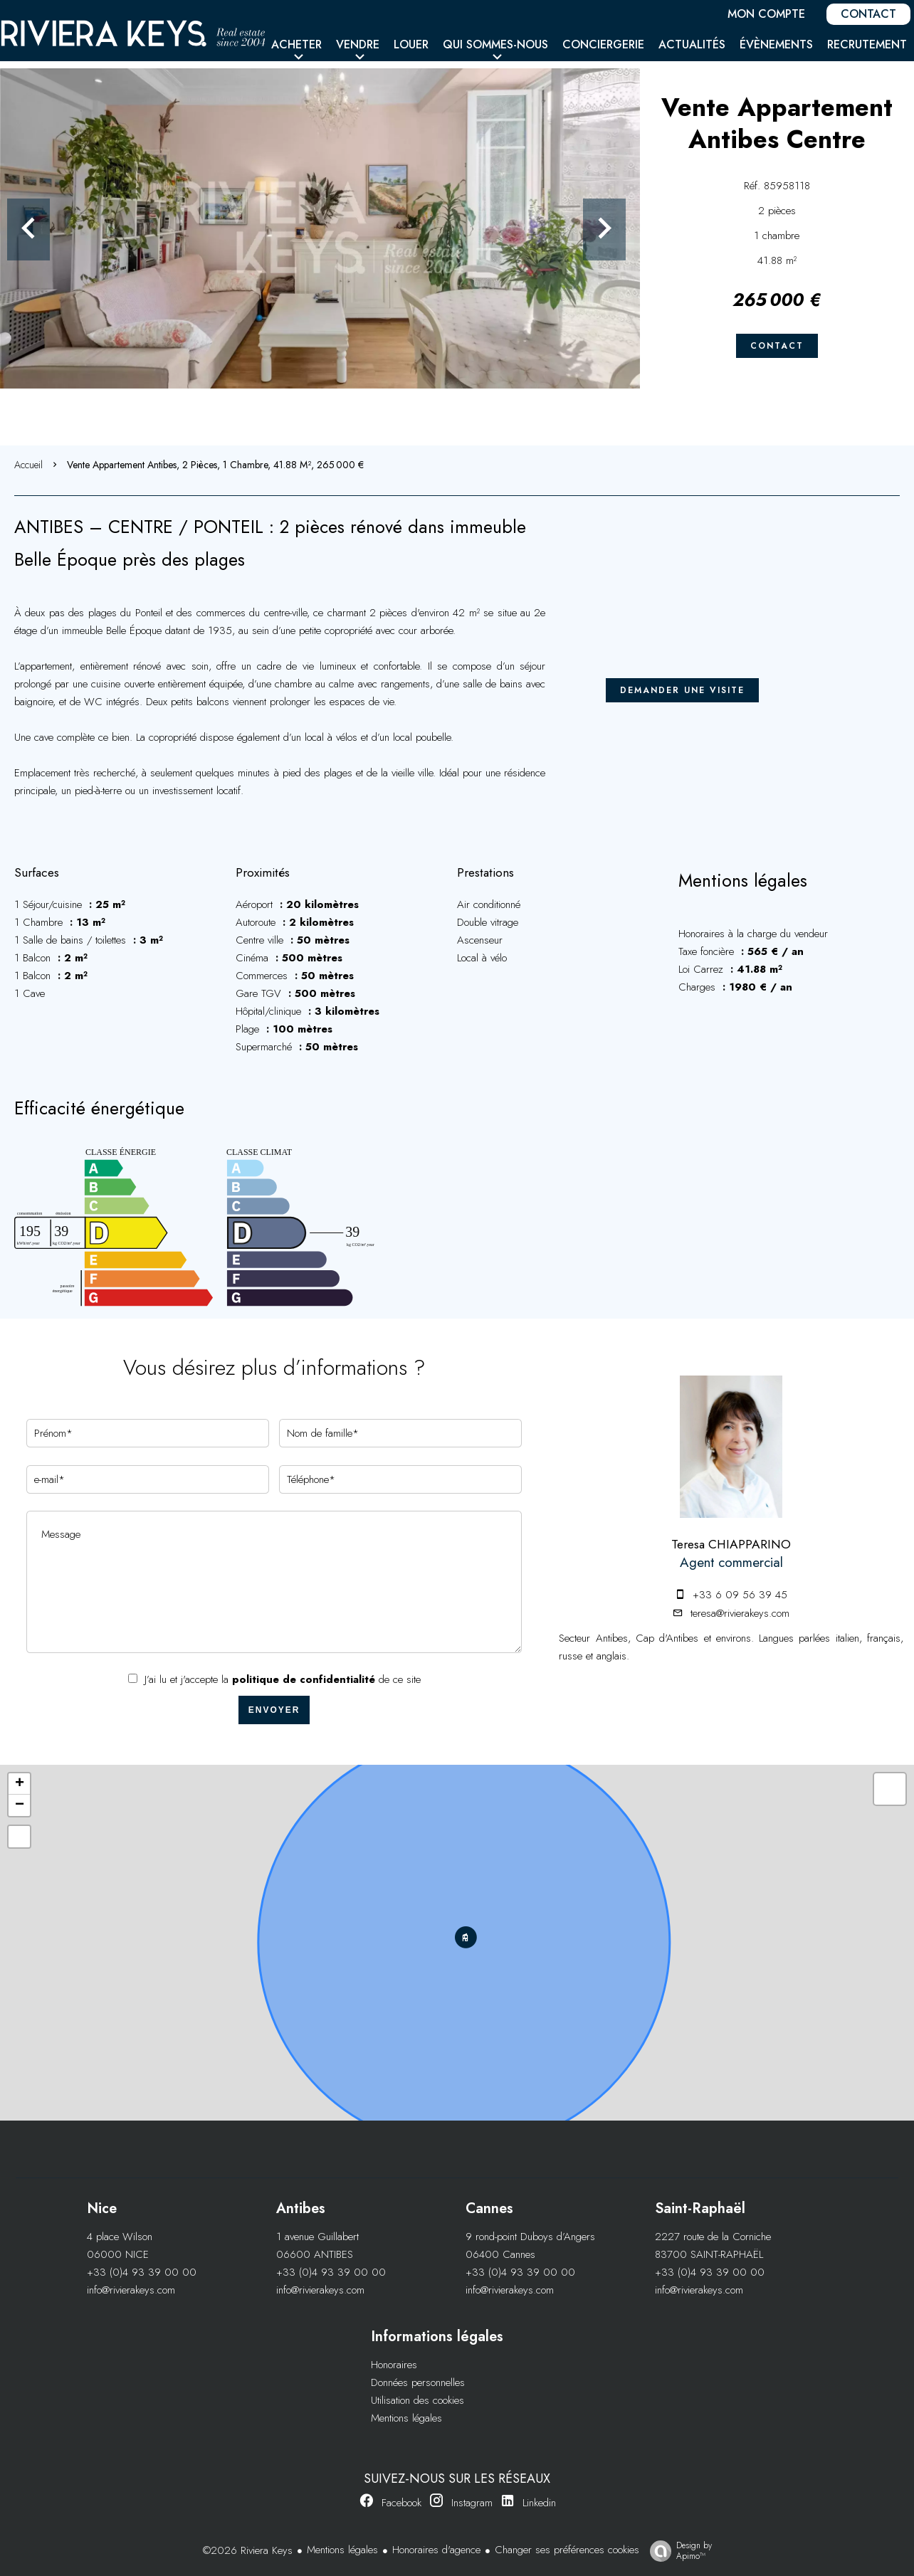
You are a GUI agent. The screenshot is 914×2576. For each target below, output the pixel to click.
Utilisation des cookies (417, 2400)
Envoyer (274, 1710)
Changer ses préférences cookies (567, 2549)
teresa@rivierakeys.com (739, 1613)
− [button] (19, 1805)
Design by (677, 2550)
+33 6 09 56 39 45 (740, 1595)
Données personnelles (418, 2382)
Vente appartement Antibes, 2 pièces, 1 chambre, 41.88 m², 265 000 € (215, 465)
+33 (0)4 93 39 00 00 (141, 2272)
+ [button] (19, 1784)
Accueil (28, 465)
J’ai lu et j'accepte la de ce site (283, 1679)
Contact (777, 345)
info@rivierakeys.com (131, 2290)
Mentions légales (406, 2418)
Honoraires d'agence (436, 2549)
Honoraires (394, 2364)
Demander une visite (682, 690)
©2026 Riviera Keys (248, 2550)
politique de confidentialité (303, 1679)
